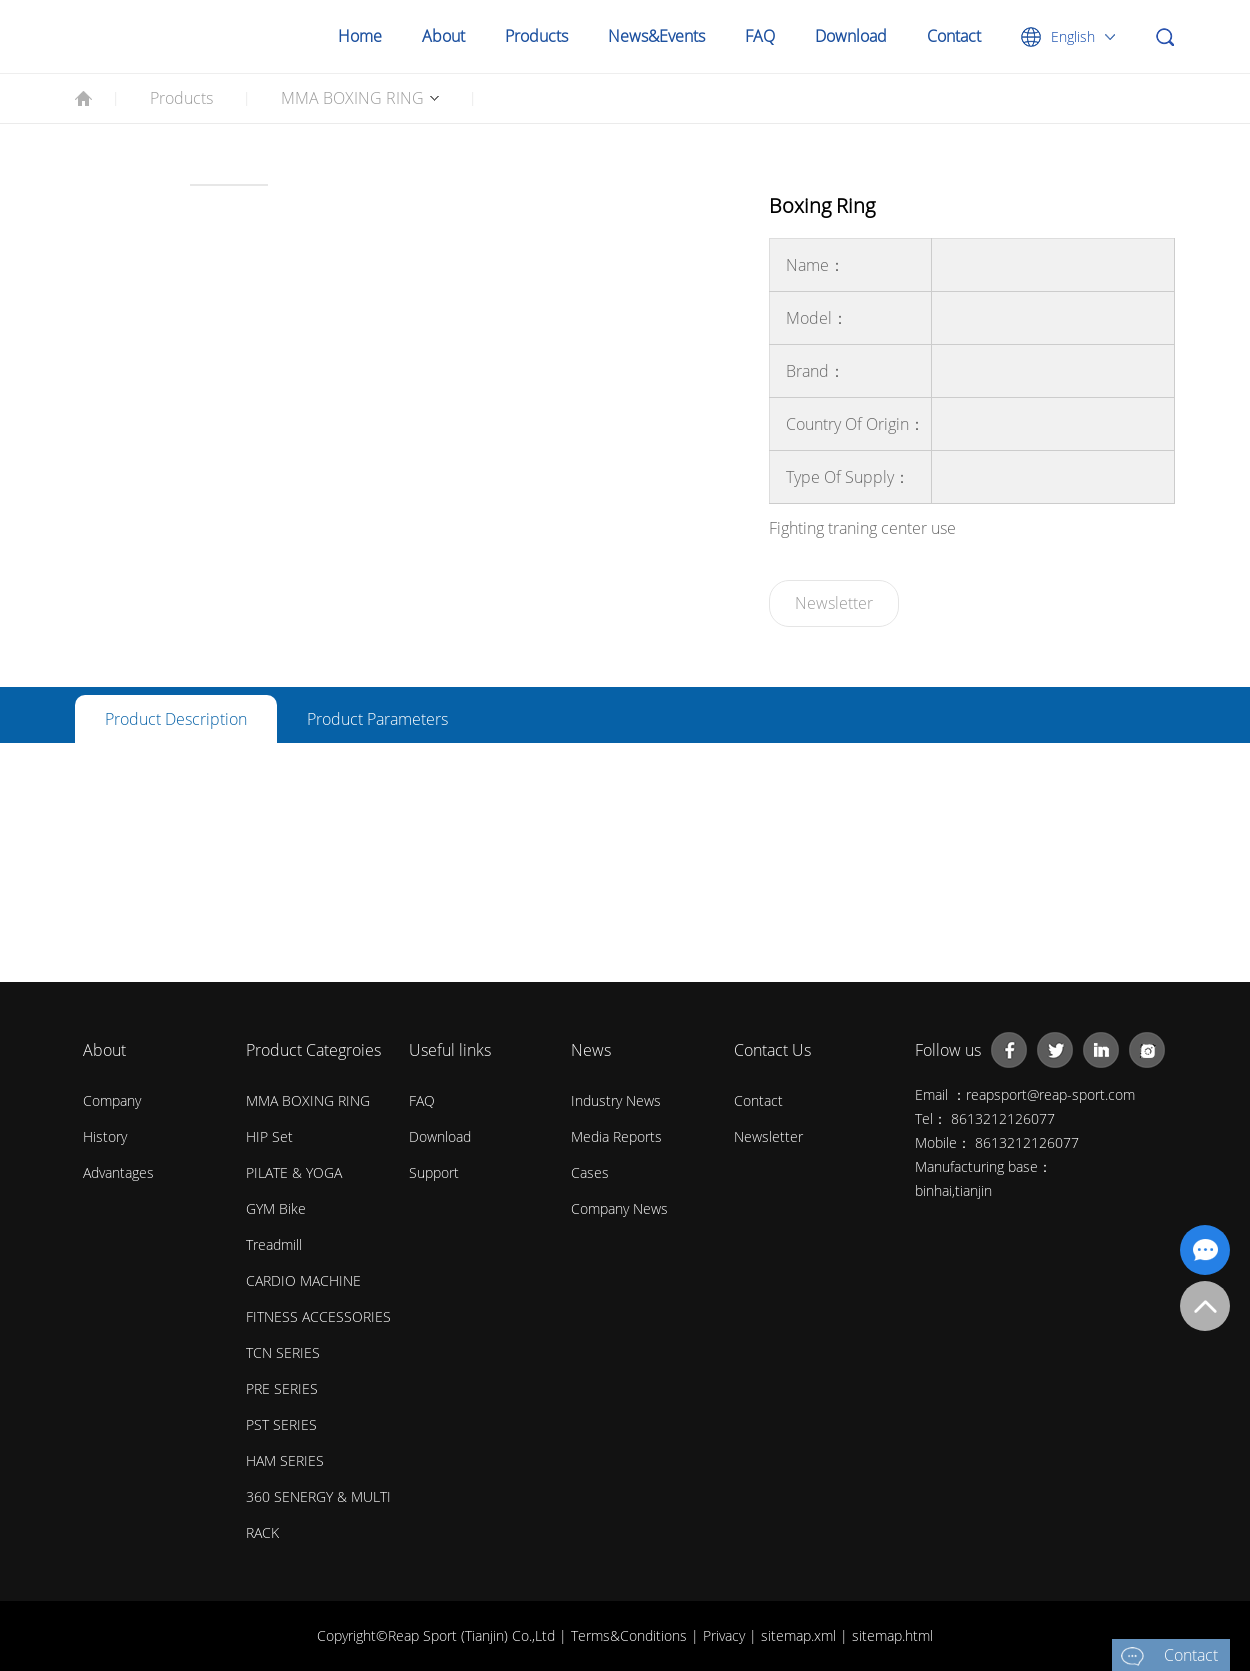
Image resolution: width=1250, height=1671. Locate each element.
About (443, 36)
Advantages (118, 1172)
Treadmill (274, 1244)
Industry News (616, 1100)
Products (536, 36)
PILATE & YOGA (294, 1172)
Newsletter (834, 603)
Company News (619, 1208)
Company (112, 1100)
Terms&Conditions (631, 1635)
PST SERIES (281, 1424)
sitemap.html (892, 1635)
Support (434, 1172)
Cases (590, 1172)
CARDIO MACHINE (303, 1280)
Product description (176, 719)
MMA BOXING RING (352, 98)
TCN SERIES (283, 1352)
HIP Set (269, 1136)
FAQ (760, 36)
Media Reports (616, 1136)
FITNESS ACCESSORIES (318, 1316)
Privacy (726, 1635)
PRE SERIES (282, 1388)
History (105, 1136)
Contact (954, 36)
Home (360, 36)
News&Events (656, 36)
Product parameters (377, 719)
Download (851, 36)
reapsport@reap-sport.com (1050, 1094)
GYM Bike (276, 1208)
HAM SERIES (285, 1460)
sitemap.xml (800, 1635)
